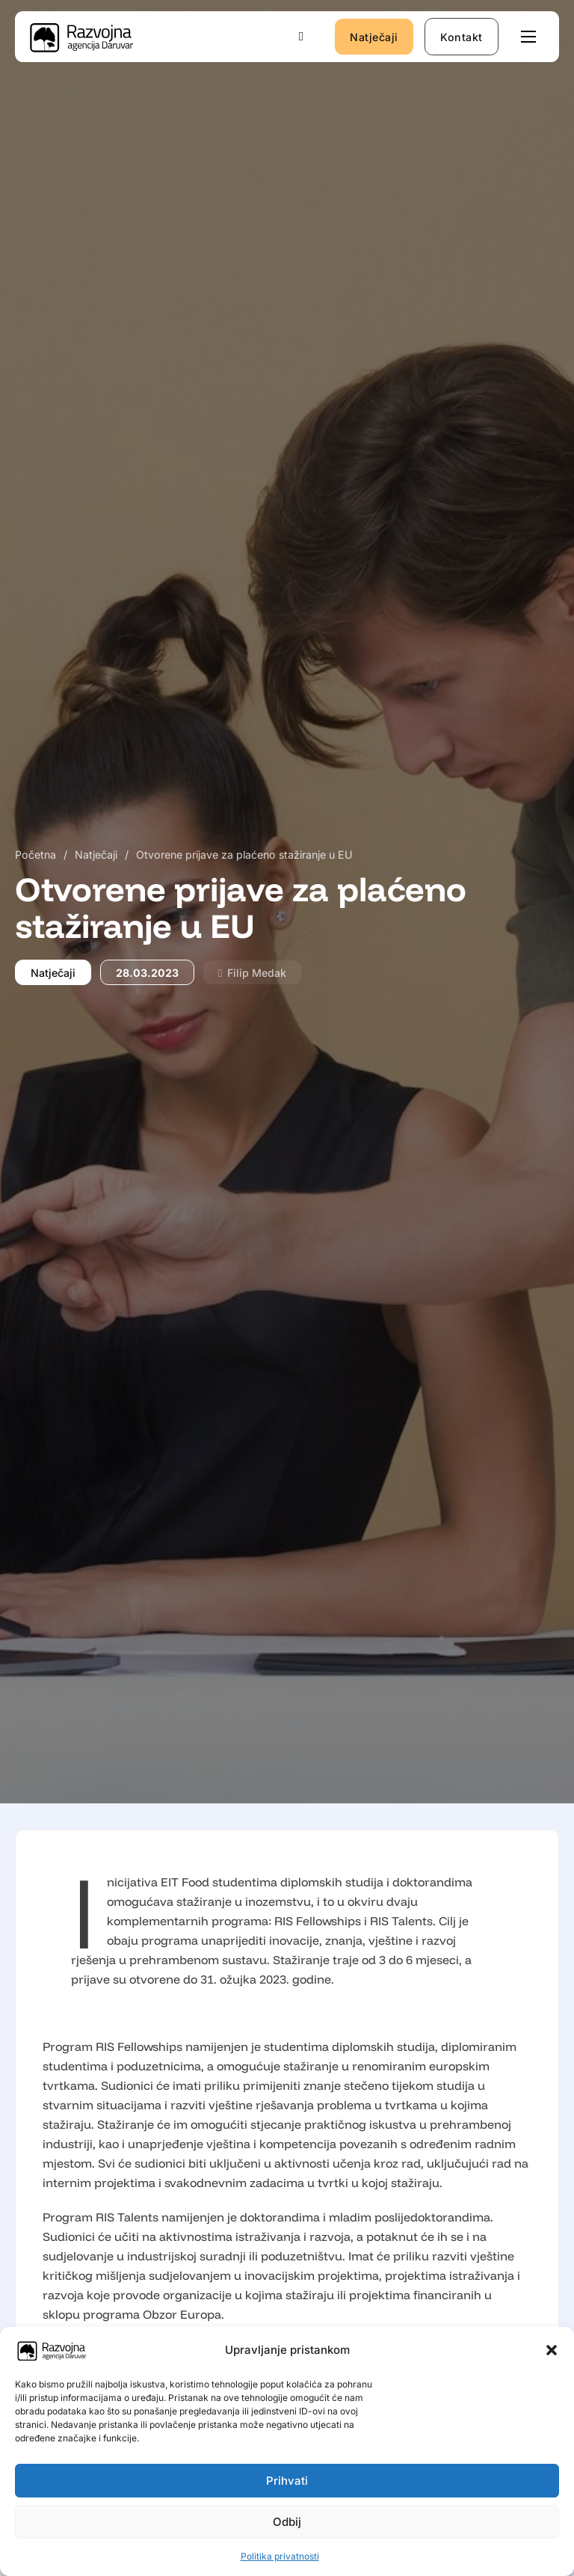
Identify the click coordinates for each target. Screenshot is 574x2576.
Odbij (287, 2522)
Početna (35, 854)
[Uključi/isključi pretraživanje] (301, 37)
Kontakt (461, 37)
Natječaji (374, 37)
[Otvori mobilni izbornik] (528, 37)
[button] (551, 2350)
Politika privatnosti (280, 2556)
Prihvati (287, 2481)
